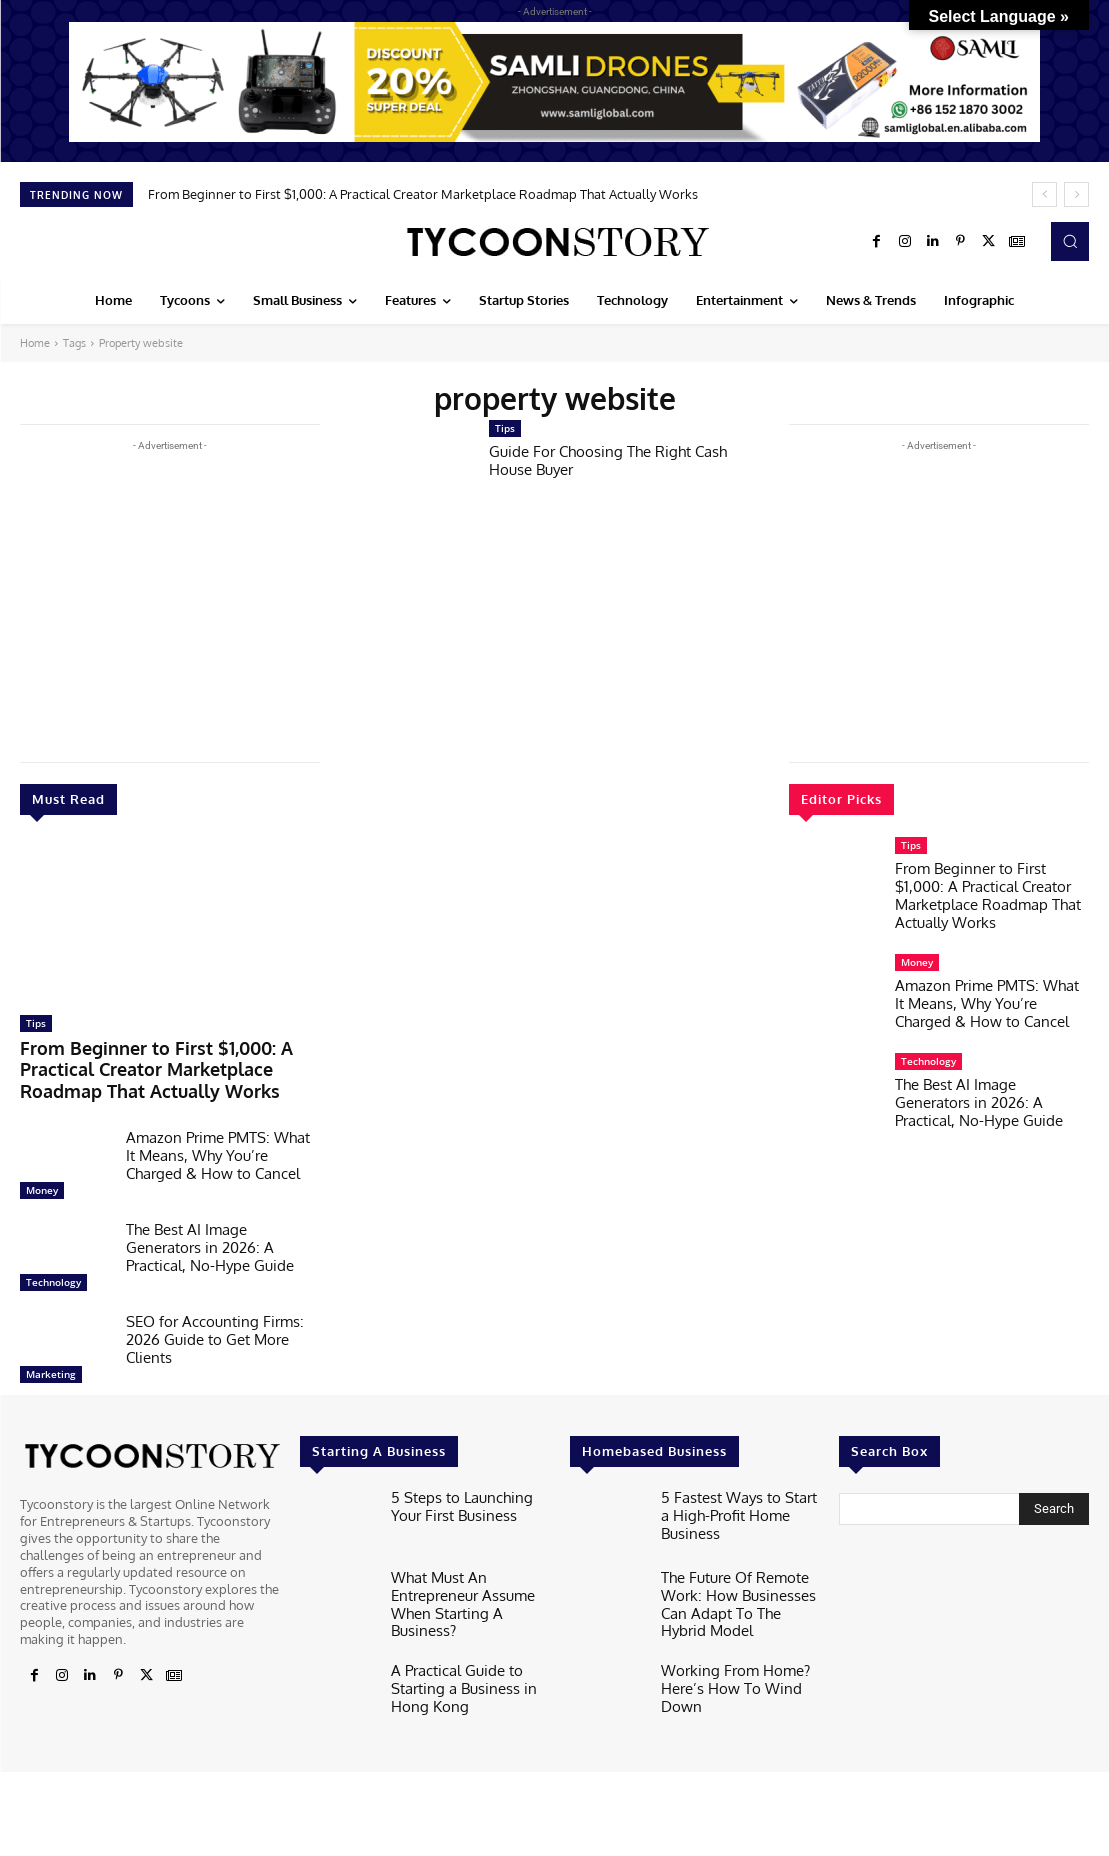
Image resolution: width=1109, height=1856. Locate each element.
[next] (1076, 194)
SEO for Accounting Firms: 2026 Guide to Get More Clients (215, 1329)
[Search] (1054, 1499)
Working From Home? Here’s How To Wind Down (725, 1665)
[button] (1070, 241)
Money (42, 1180)
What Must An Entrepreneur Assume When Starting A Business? (469, 1581)
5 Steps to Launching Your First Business (467, 1494)
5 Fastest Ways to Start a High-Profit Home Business (738, 1494)
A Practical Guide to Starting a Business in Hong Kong (454, 1661)
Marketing (51, 1364)
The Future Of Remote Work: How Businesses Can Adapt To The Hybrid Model (734, 1589)
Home (35, 343)
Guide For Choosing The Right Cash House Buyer (608, 460)
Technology (53, 1272)
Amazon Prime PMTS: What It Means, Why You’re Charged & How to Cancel (218, 1145)
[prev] (1044, 194)
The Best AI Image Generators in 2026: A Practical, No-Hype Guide (210, 1237)
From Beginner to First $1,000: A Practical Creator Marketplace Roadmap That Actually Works (423, 194)
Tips (36, 1023)
